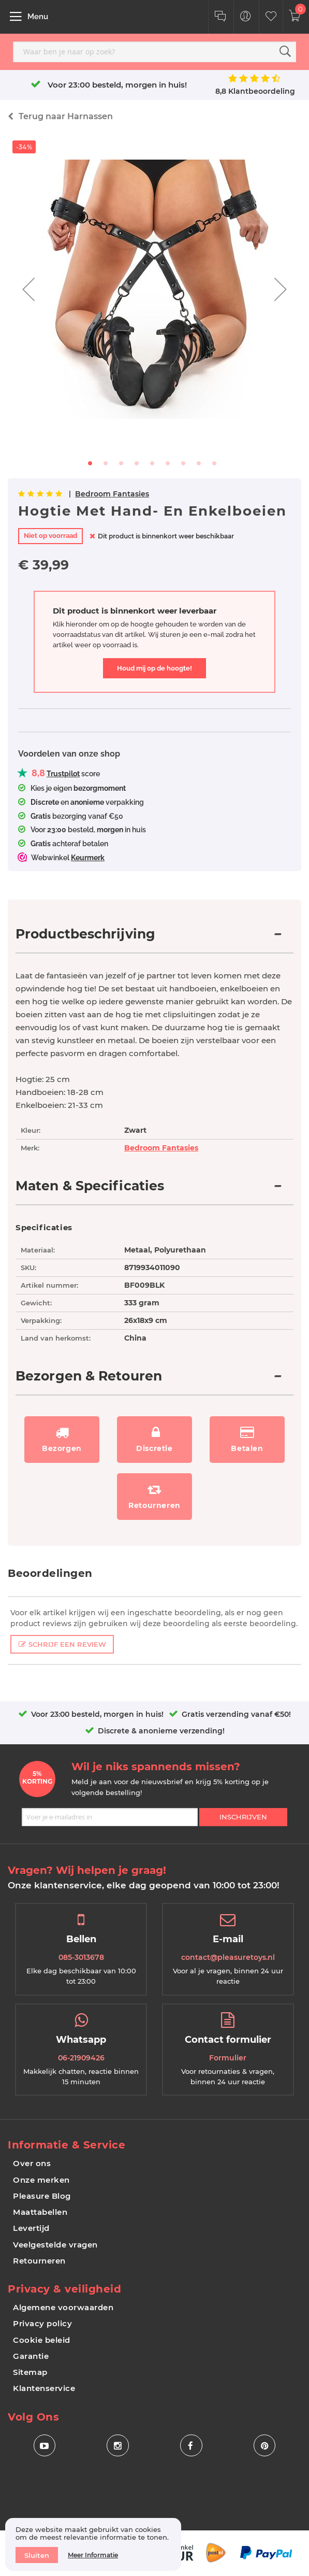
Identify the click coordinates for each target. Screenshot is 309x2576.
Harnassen (66, 116)
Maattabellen (40, 2212)
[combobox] (154, 51)
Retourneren (39, 2261)
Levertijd (31, 2228)
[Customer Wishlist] (270, 17)
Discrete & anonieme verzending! (161, 1730)
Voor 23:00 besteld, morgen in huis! (117, 85)
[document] (93, 2544)
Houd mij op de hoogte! (154, 668)
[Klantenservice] (220, 17)
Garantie (31, 2356)
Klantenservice (44, 2388)
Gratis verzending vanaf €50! (236, 1714)
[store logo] (137, 16)
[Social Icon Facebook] (191, 2446)
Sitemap (30, 2372)
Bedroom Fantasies (112, 494)
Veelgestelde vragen (55, 2245)
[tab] (154, 939)
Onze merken (41, 2180)
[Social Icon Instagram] (117, 2446)
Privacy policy (42, 2323)
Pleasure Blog (42, 2196)
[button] (28, 289)
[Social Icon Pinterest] (264, 2446)
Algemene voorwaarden (63, 2307)
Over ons (32, 2163)
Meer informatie (93, 2555)
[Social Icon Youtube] (44, 2446)
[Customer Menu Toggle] (245, 17)
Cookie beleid (41, 2340)
